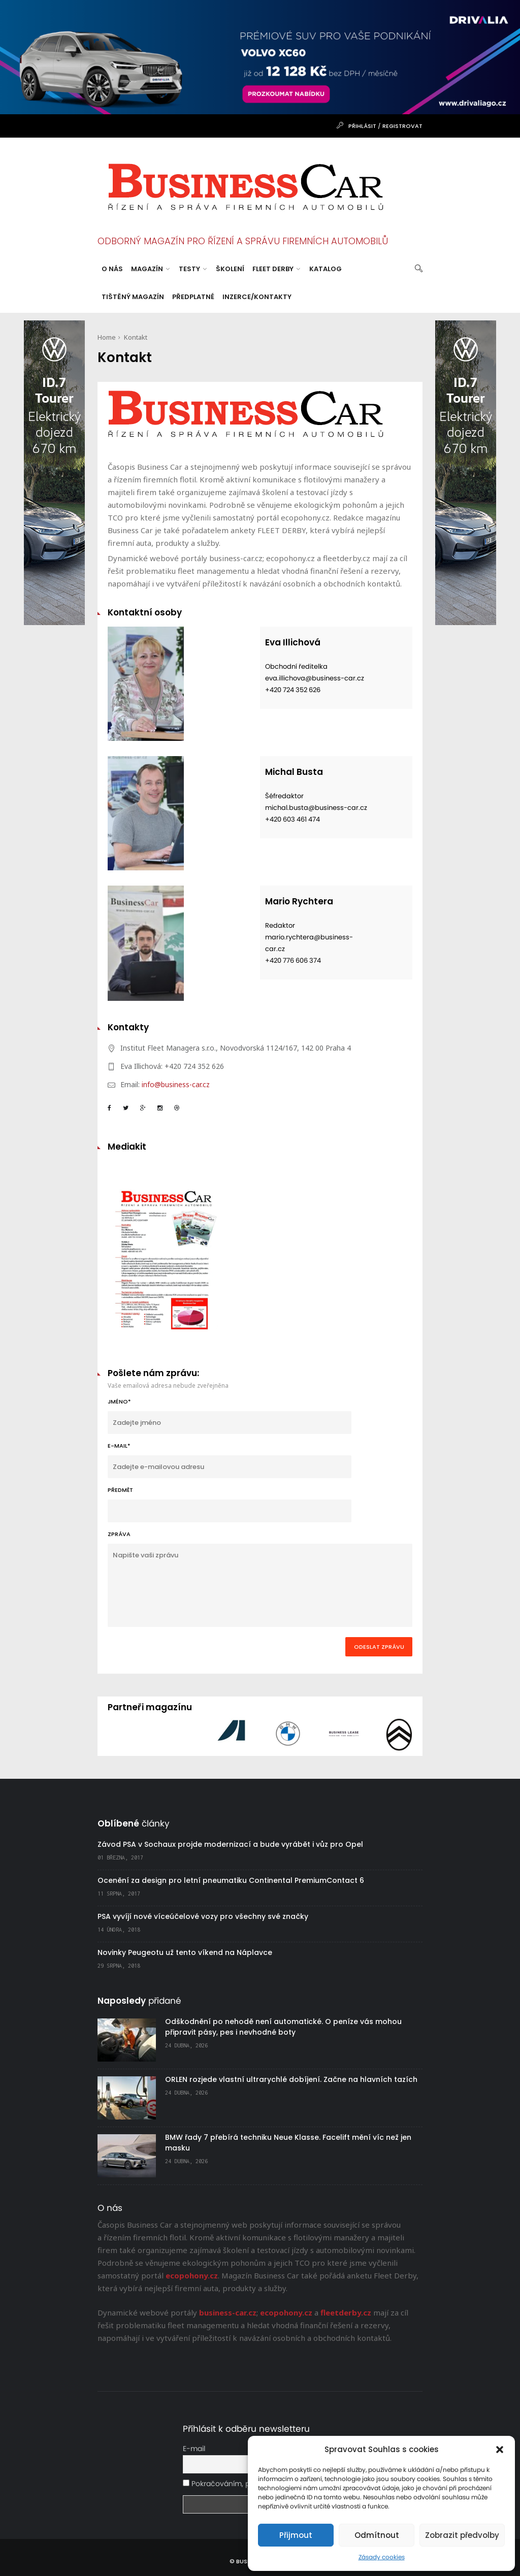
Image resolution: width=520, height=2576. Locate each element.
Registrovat (402, 126)
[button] (500, 2449)
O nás (112, 269)
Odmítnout (376, 2535)
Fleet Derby (276, 269)
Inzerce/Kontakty (256, 297)
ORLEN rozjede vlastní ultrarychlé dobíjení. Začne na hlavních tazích (291, 2079)
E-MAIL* (229, 1460)
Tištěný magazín (133, 297)
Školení (230, 269)
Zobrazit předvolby (462, 2535)
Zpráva (260, 1578)
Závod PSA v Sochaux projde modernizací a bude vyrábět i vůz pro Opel (230, 1844)
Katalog (325, 269)
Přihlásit (362, 126)
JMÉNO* (229, 1415)
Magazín (150, 269)
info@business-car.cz (176, 1084)
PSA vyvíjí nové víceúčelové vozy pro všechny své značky (203, 1916)
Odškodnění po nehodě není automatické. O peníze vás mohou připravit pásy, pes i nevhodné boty (283, 2026)
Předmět (229, 1504)
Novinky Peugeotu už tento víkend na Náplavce (185, 1952)
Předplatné (193, 297)
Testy (193, 269)
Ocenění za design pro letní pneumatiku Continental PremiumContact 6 (231, 1880)
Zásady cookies (382, 2557)
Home (107, 337)
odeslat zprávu (379, 1647)
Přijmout (295, 2535)
